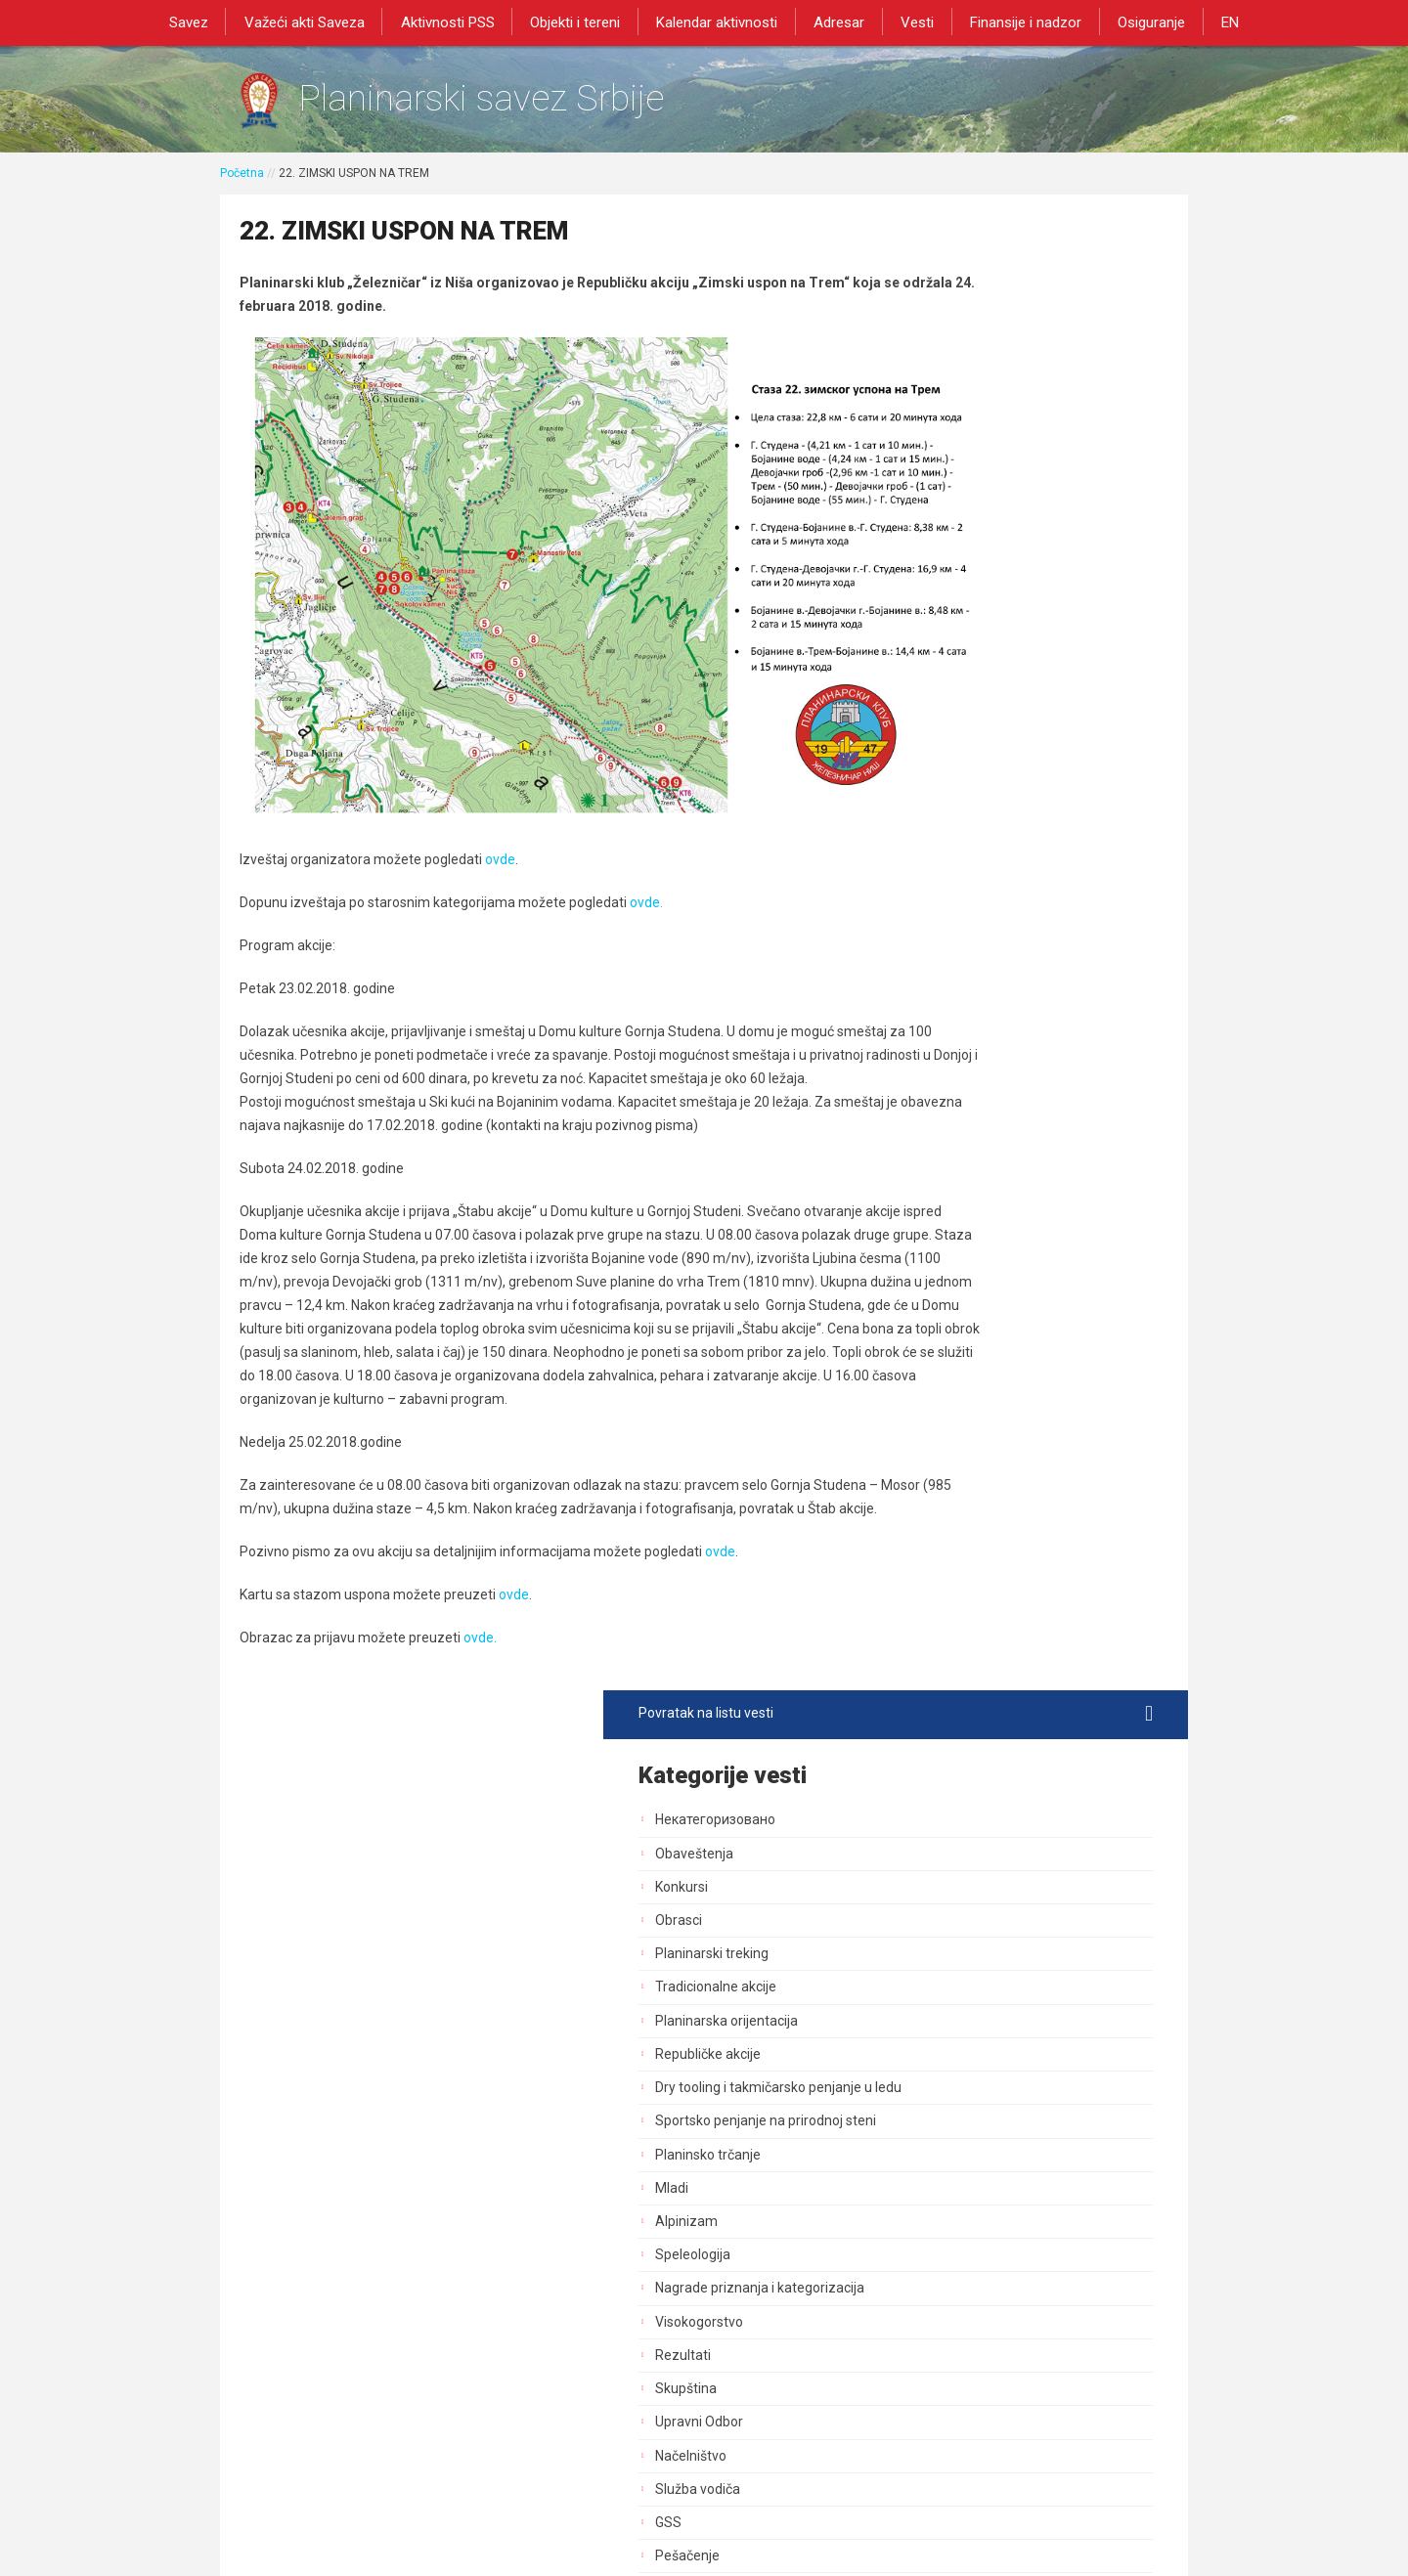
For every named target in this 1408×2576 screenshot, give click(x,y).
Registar (946, 1455)
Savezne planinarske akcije (1003, 1722)
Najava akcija (960, 1588)
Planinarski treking (977, 468)
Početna (242, 183)
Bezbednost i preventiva (995, 1221)
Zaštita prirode (965, 1321)
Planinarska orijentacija (991, 535)
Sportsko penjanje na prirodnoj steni (1030, 652)
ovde (500, 785)
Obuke (940, 1355)
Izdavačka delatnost (982, 1421)
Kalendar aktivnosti (718, 21)
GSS (933, 1054)
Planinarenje (958, 1120)
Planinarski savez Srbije (519, 103)
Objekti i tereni (581, 21)
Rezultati (948, 887)
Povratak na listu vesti (1028, 228)
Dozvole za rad (966, 1489)
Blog (933, 1622)
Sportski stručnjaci (977, 1555)
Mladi (936, 719)
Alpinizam (951, 753)
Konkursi (946, 401)
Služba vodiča (962, 1020)
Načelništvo (955, 986)
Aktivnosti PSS (457, 21)
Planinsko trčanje (973, 685)
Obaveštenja (959, 367)
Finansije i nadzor (1016, 21)
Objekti (941, 1254)
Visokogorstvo (964, 852)
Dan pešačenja (965, 1153)
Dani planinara (964, 1188)
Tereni (939, 1287)
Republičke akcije (973, 568)
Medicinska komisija (981, 1656)
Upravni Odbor (964, 953)
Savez (205, 21)
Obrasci (943, 435)
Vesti (911, 21)
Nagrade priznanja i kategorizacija (1024, 819)
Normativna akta (971, 1522)
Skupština (951, 920)
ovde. (646, 828)
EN (1212, 21)
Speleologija (957, 786)
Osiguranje (1137, 21)
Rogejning (951, 1689)
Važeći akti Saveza (317, 21)
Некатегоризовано (980, 334)
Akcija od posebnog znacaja (1006, 1756)
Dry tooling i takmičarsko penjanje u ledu (1028, 610)
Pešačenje (952, 1087)
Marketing (951, 1388)
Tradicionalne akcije (980, 501)
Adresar (837, 21)
